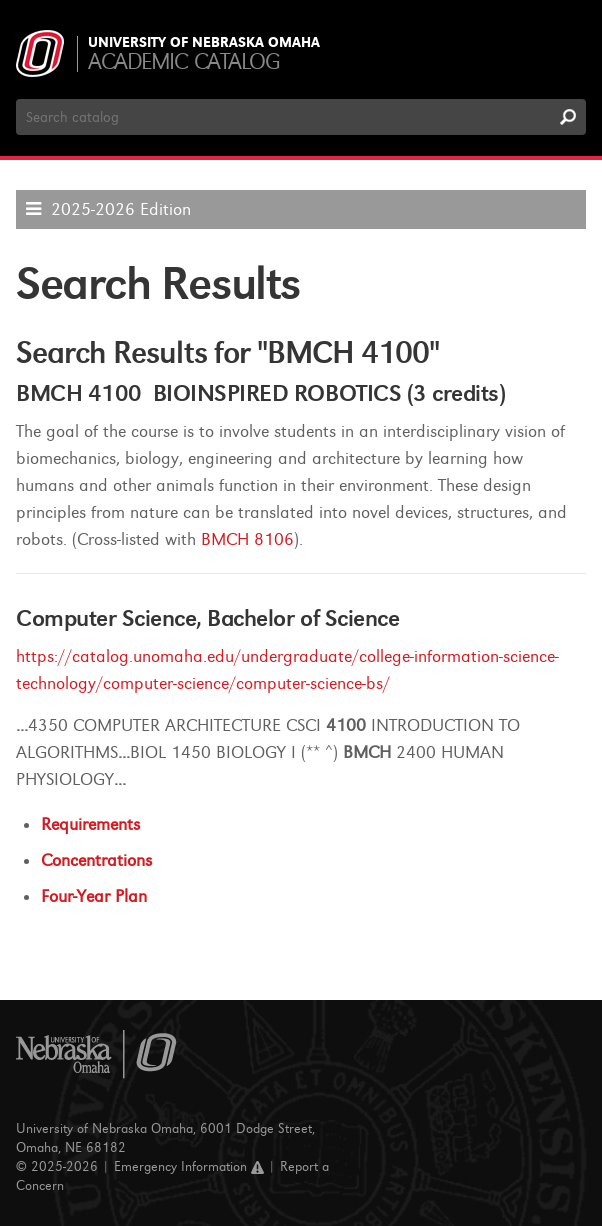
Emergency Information (189, 1166)
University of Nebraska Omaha (204, 43)
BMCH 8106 (247, 539)
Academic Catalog (183, 61)
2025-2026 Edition (121, 209)
